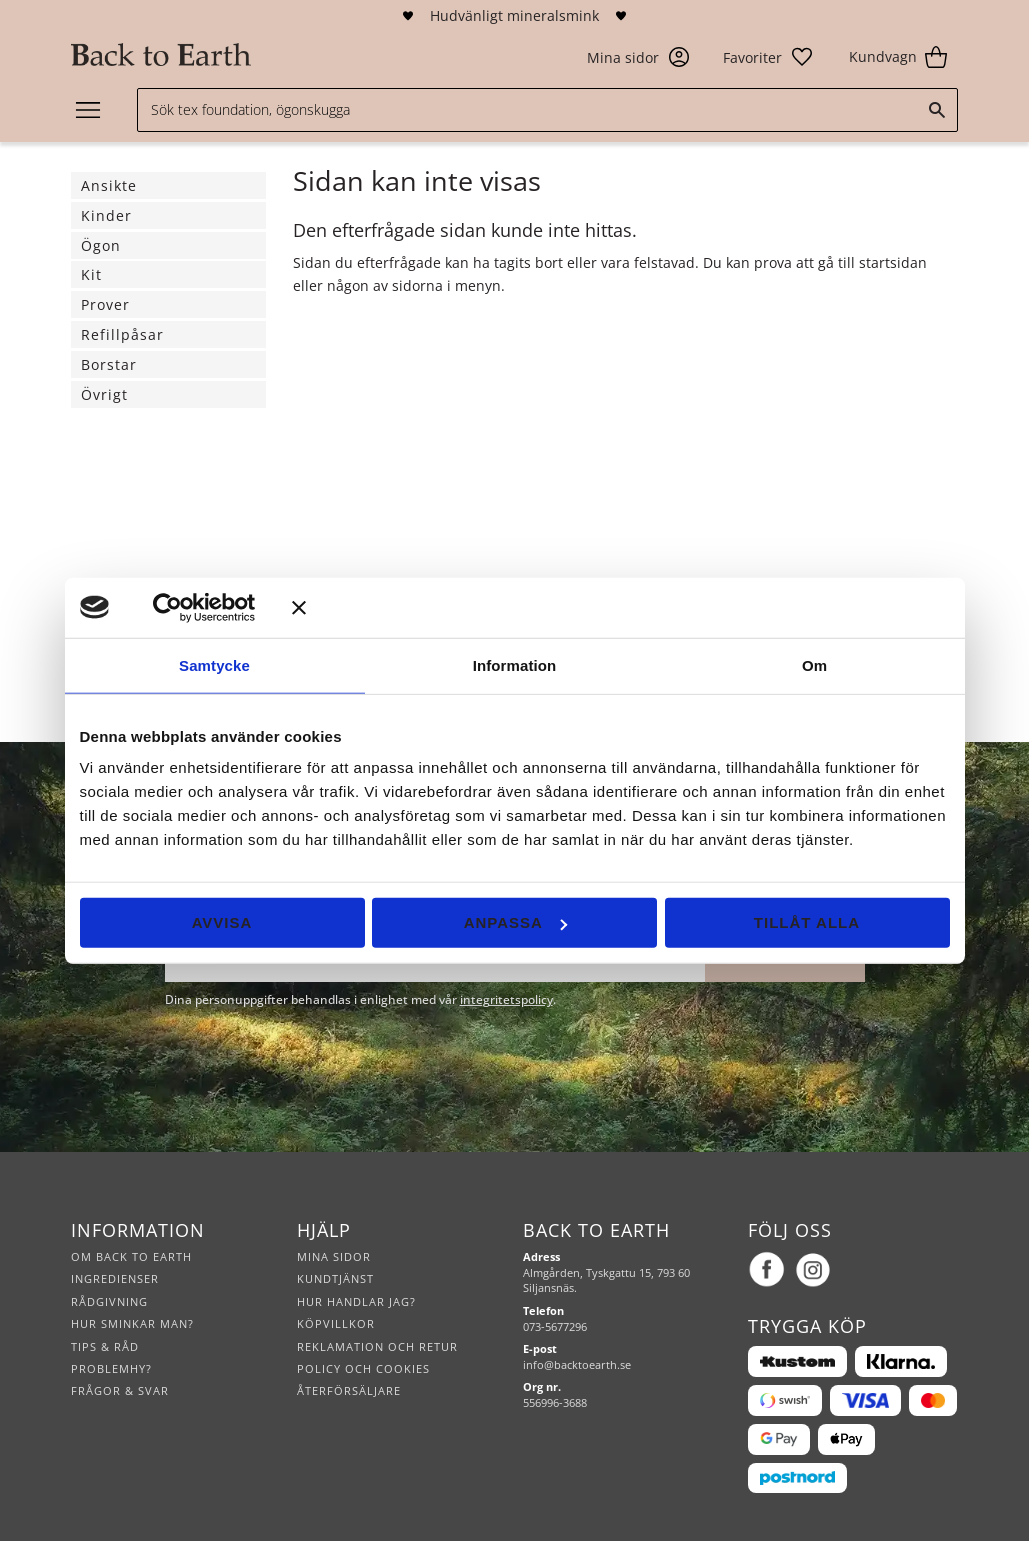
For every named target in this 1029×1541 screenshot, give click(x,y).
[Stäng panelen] (621, 607)
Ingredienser (115, 1278)
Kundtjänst (335, 1278)
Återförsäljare (349, 1390)
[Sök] (938, 110)
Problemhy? (111, 1368)
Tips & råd (105, 1346)
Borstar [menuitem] (109, 364)
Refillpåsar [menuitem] (122, 334)
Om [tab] (814, 664)
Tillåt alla (807, 922)
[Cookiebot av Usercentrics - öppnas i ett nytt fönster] (196, 607)
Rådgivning (109, 1301)
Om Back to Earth (131, 1256)
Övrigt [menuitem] (104, 394)
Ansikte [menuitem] (109, 185)
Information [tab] (515, 664)
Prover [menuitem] (105, 304)
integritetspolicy (506, 999)
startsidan (893, 262)
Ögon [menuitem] (101, 245)
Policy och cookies (363, 1368)
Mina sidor (334, 1256)
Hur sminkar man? (132, 1323)
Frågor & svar (120, 1390)
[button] (768, 57)
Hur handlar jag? (356, 1301)
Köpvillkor (336, 1323)
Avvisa (222, 922)
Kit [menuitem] (91, 274)
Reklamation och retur (377, 1346)
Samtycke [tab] (214, 664)
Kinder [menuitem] (106, 215)
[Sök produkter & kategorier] (547, 110)
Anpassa (515, 922)
